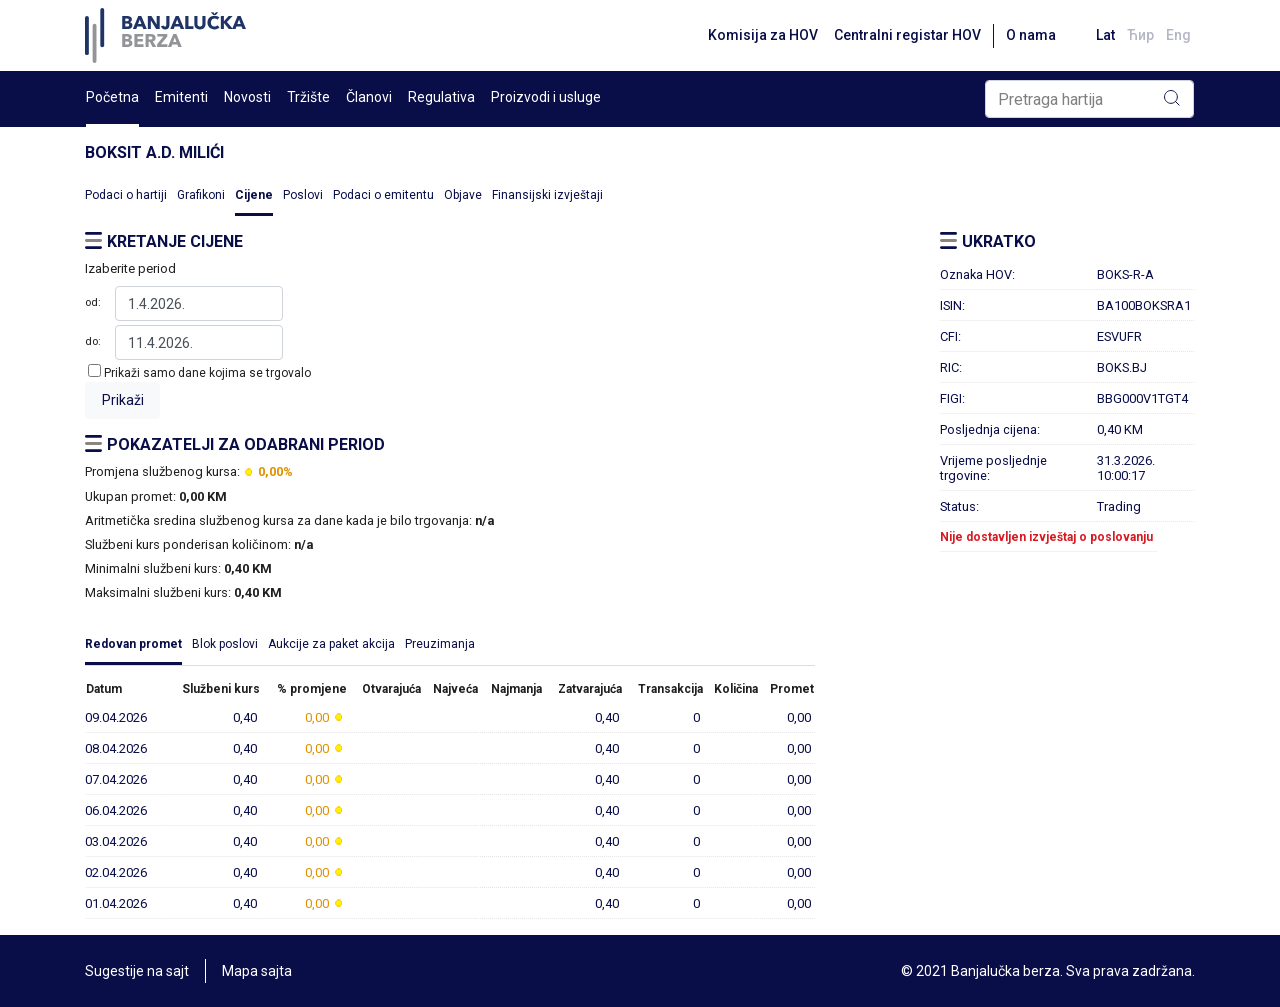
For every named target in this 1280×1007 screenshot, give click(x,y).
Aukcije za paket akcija (331, 644)
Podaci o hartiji (126, 195)
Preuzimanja (440, 644)
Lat (1105, 35)
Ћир (1140, 35)
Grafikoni (201, 195)
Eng (1178, 35)
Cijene (254, 195)
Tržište (308, 97)
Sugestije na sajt (137, 971)
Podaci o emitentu (383, 195)
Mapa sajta (257, 971)
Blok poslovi (225, 644)
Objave (463, 195)
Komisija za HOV (763, 35)
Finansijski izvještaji (547, 195)
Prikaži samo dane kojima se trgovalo (207, 373)
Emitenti (181, 97)
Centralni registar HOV (907, 35)
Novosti (247, 97)
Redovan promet (133, 644)
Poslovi (303, 195)
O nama (1031, 35)
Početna (112, 97)
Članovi (369, 97)
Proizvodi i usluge (546, 97)
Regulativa (441, 97)
